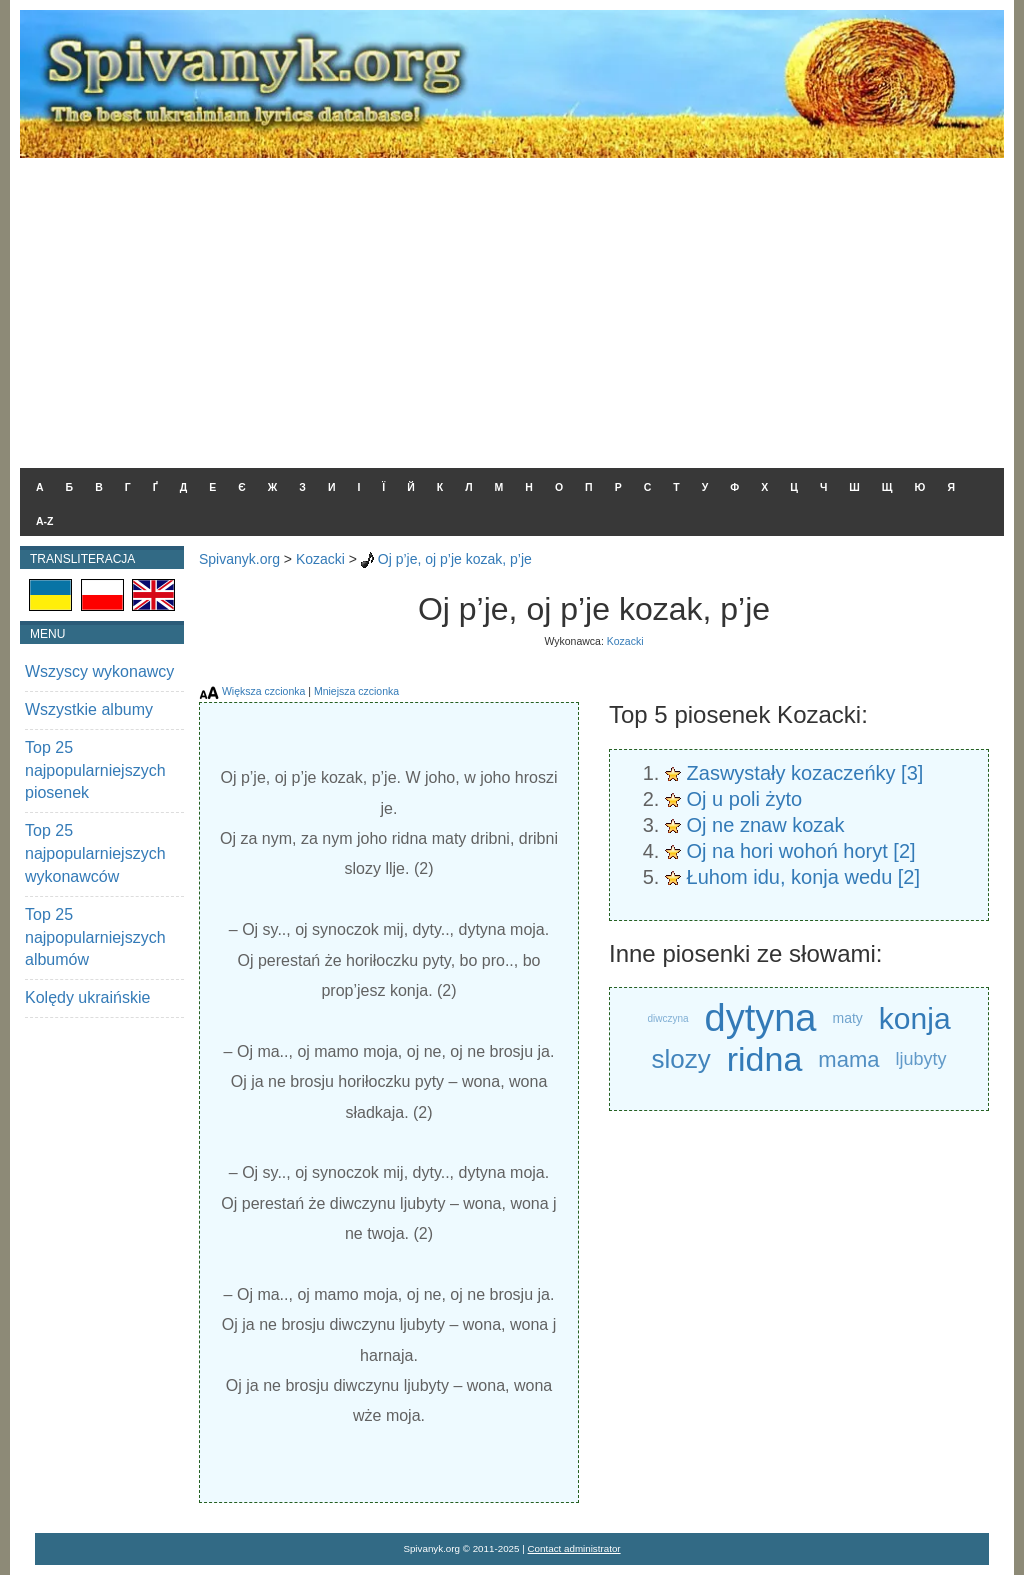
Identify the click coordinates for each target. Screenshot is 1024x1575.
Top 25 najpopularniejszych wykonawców (95, 853)
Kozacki (320, 559)
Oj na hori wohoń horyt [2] (801, 851)
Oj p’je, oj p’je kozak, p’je (455, 559)
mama (848, 1059)
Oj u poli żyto (745, 799)
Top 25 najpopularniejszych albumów (95, 937)
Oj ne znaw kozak (766, 825)
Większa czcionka (263, 691)
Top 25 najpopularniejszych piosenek (95, 770)
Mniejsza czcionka (356, 691)
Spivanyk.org (239, 559)
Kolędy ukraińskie (87, 997)
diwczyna (667, 1018)
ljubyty (920, 1059)
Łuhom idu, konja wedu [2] (804, 877)
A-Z (45, 521)
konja (915, 1018)
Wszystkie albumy (89, 709)
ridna (765, 1059)
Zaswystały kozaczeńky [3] (805, 773)
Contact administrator (574, 1548)
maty (848, 1018)
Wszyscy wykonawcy (99, 671)
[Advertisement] (512, 308)
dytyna (761, 1018)
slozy (680, 1059)
